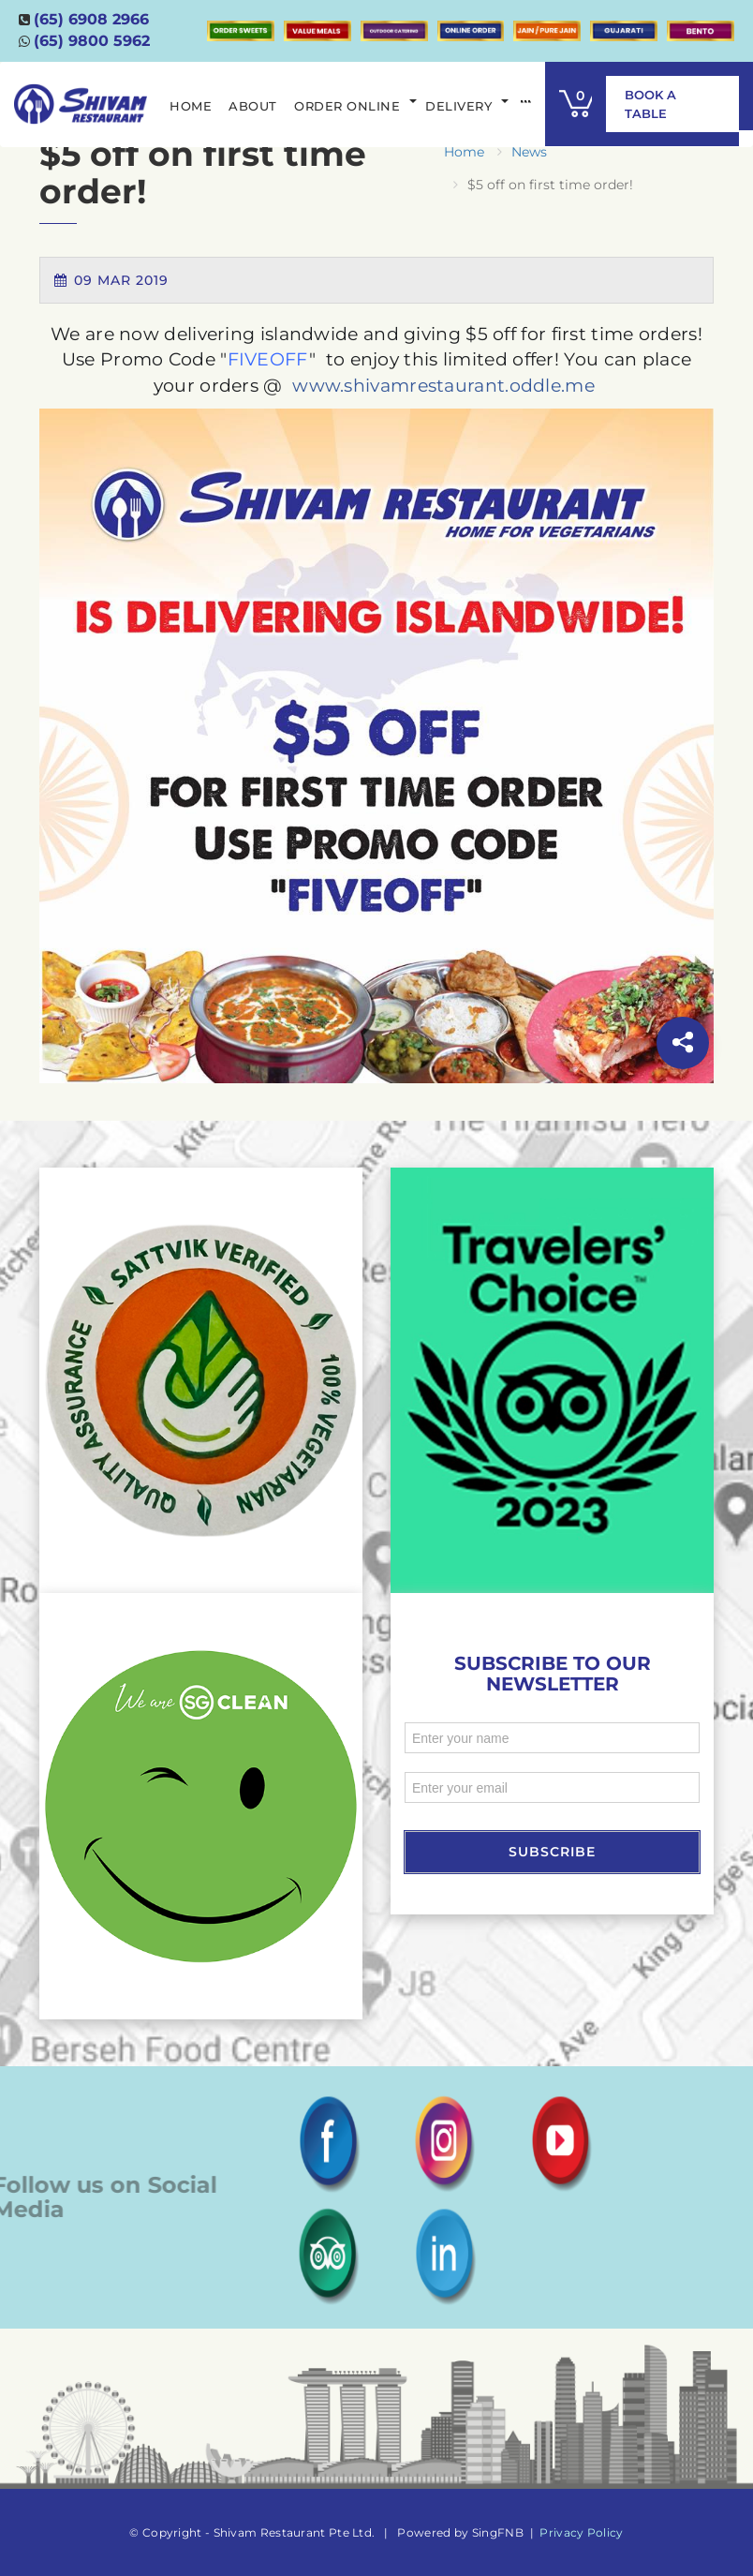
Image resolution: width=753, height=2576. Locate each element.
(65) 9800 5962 (92, 41)
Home (464, 151)
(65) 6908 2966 (91, 19)
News (529, 151)
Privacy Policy (581, 2532)
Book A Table (650, 104)
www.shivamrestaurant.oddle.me (443, 385)
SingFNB (498, 2532)
